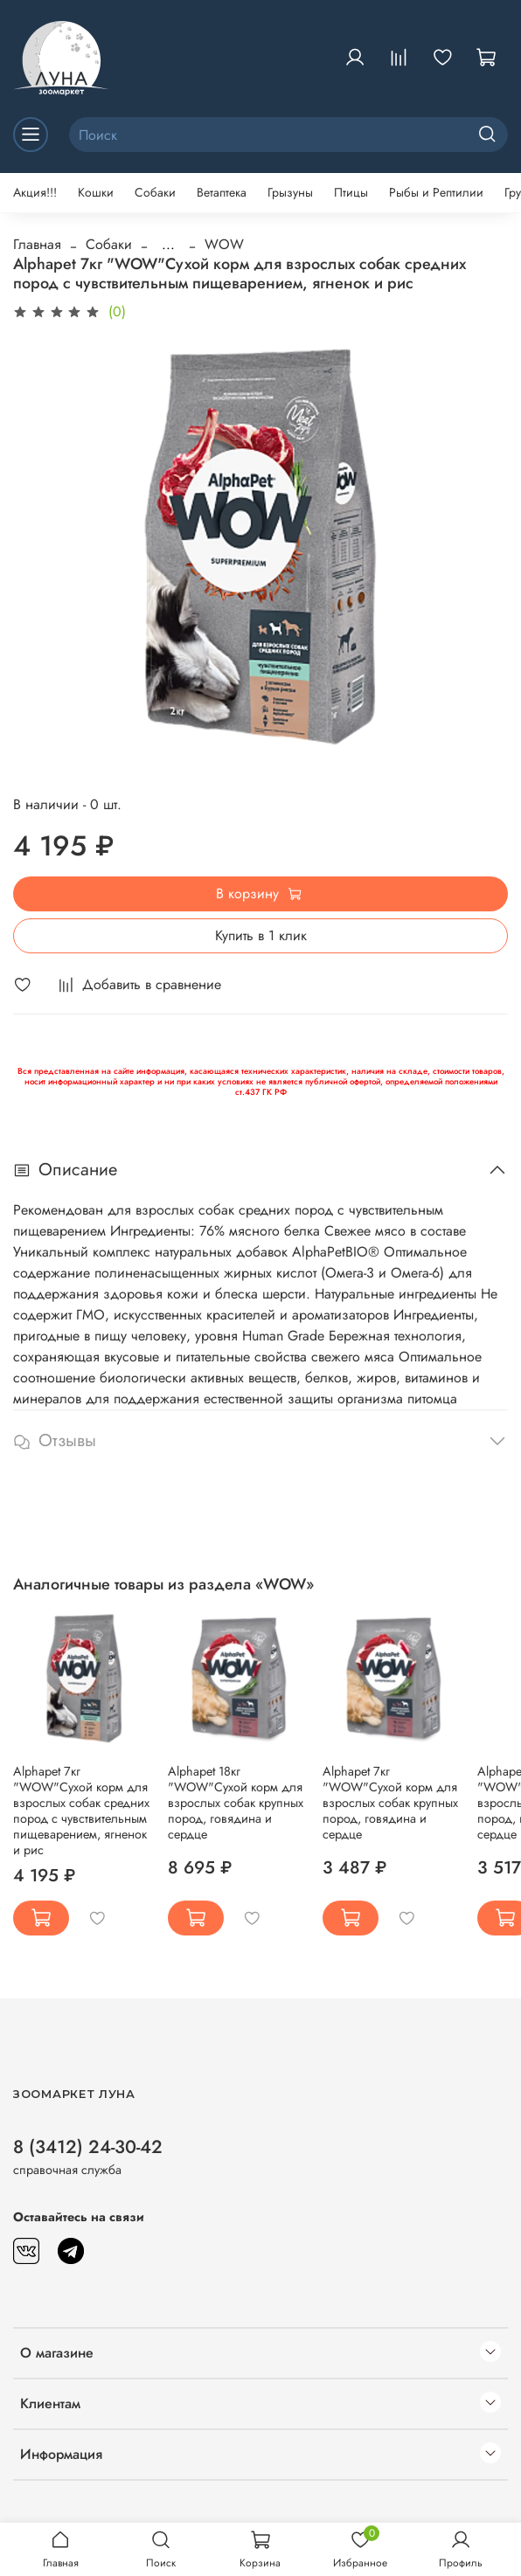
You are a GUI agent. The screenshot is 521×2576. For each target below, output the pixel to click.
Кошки (96, 192)
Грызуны (290, 192)
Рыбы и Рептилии (436, 192)
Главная (37, 244)
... (168, 245)
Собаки (155, 192)
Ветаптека (222, 192)
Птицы (351, 192)
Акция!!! (35, 192)
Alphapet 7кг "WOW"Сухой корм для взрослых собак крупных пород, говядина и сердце (390, 1802)
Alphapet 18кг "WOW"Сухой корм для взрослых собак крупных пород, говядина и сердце (235, 1802)
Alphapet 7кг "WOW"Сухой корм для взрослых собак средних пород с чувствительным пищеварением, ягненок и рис (81, 1810)
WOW (224, 244)
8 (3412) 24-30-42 (88, 2147)
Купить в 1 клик (261, 935)
